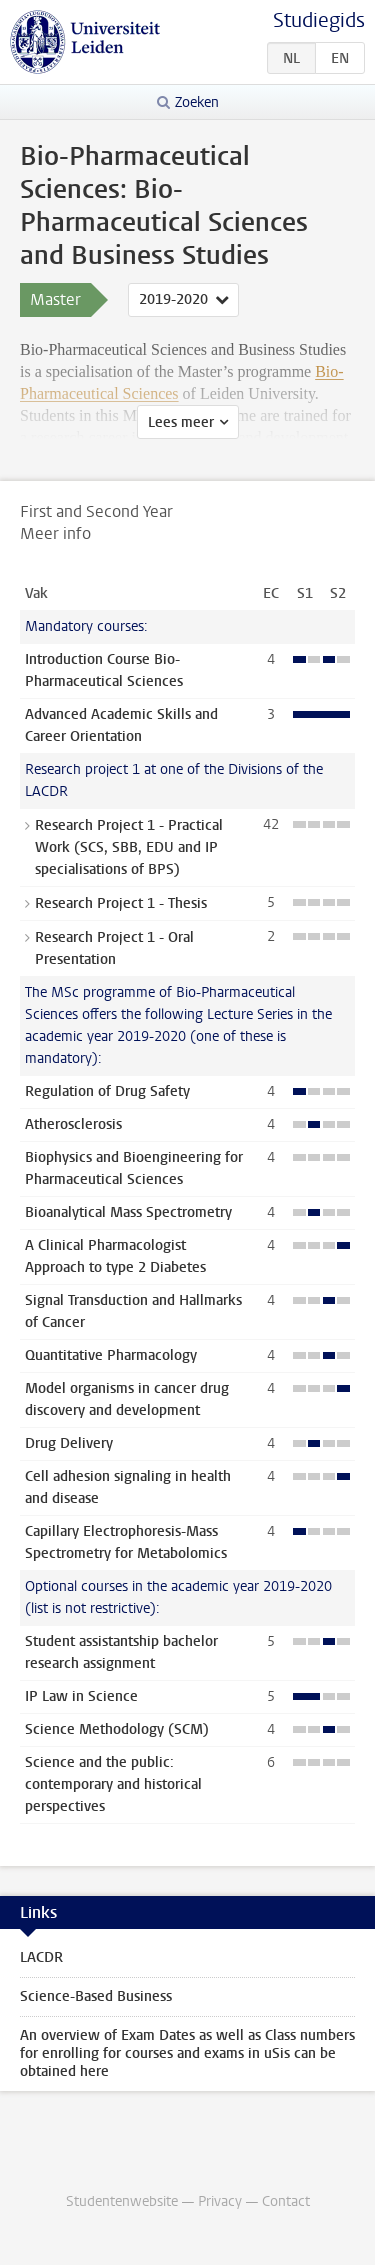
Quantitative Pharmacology (111, 1355)
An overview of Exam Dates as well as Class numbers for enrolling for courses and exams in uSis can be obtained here (187, 2053)
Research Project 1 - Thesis (121, 903)
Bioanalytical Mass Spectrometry (128, 1212)
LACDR (41, 1957)
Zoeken (197, 102)
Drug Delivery (69, 1443)
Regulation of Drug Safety (107, 1091)
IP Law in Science (81, 1696)
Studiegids (319, 20)
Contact (286, 2201)
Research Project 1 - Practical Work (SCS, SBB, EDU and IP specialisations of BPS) (129, 847)
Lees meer (181, 422)
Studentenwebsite (122, 2201)
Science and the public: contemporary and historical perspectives (113, 1784)
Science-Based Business (96, 1996)
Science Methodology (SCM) (117, 1729)
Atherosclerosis (73, 1124)
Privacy (220, 2201)
